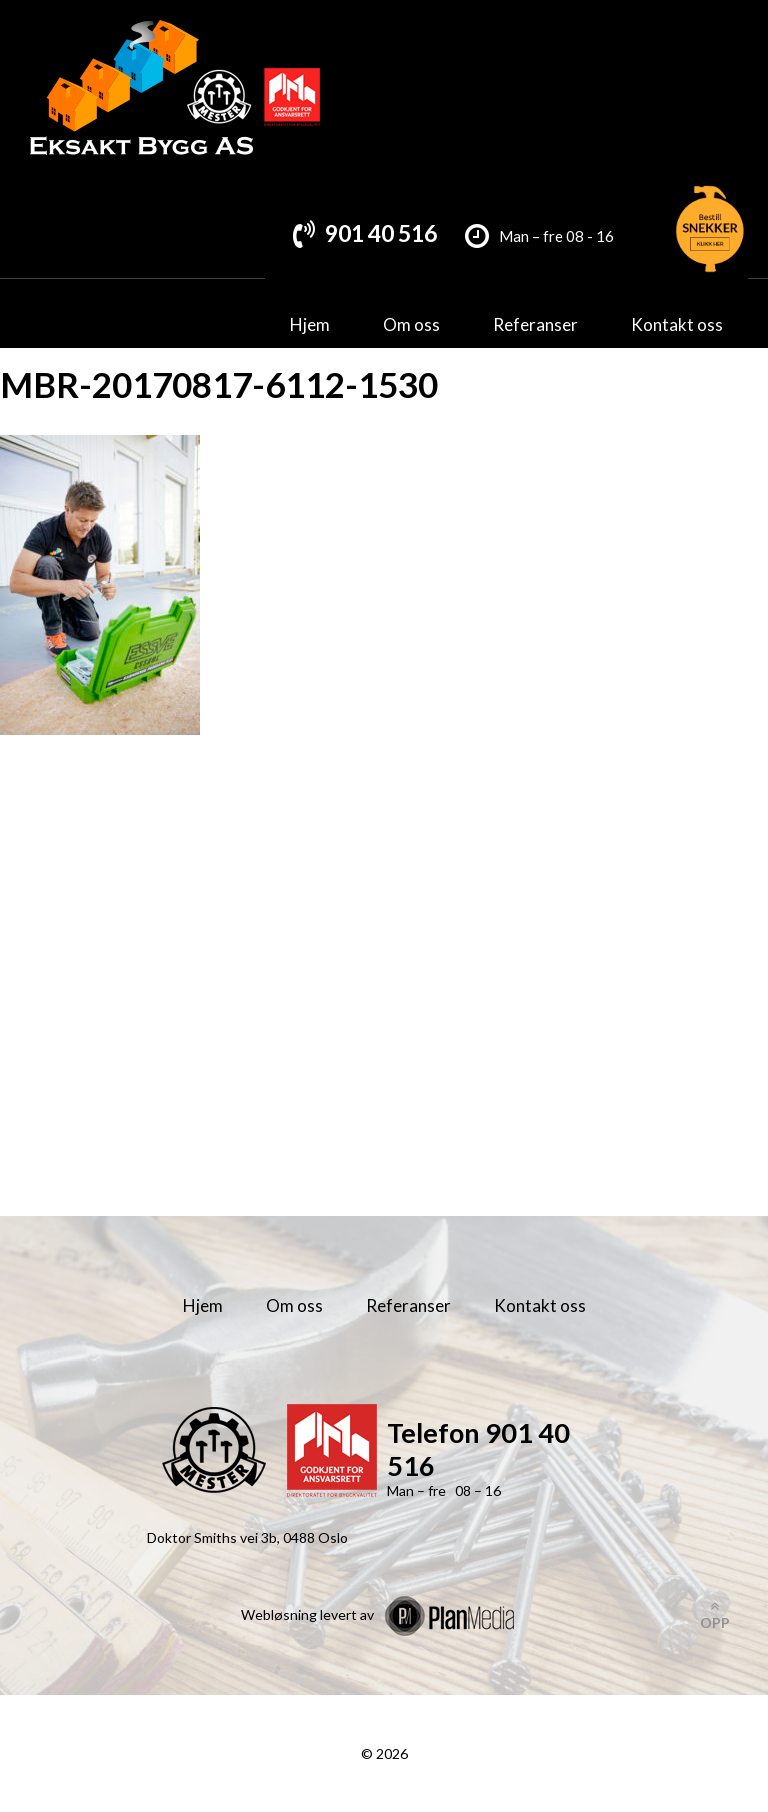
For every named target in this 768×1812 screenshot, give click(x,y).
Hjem (310, 324)
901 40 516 (381, 233)
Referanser (535, 324)
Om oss (411, 324)
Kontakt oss (677, 324)
